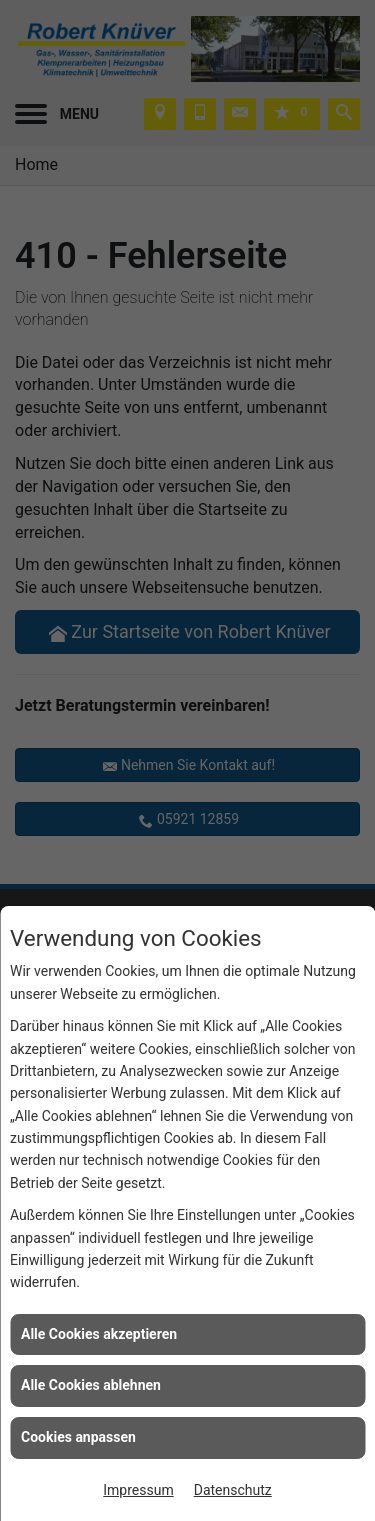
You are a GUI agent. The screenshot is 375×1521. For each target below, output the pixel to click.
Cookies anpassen (78, 1437)
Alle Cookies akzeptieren (99, 1334)
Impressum (138, 1490)
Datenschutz (233, 1490)
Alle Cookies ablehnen (91, 1385)
